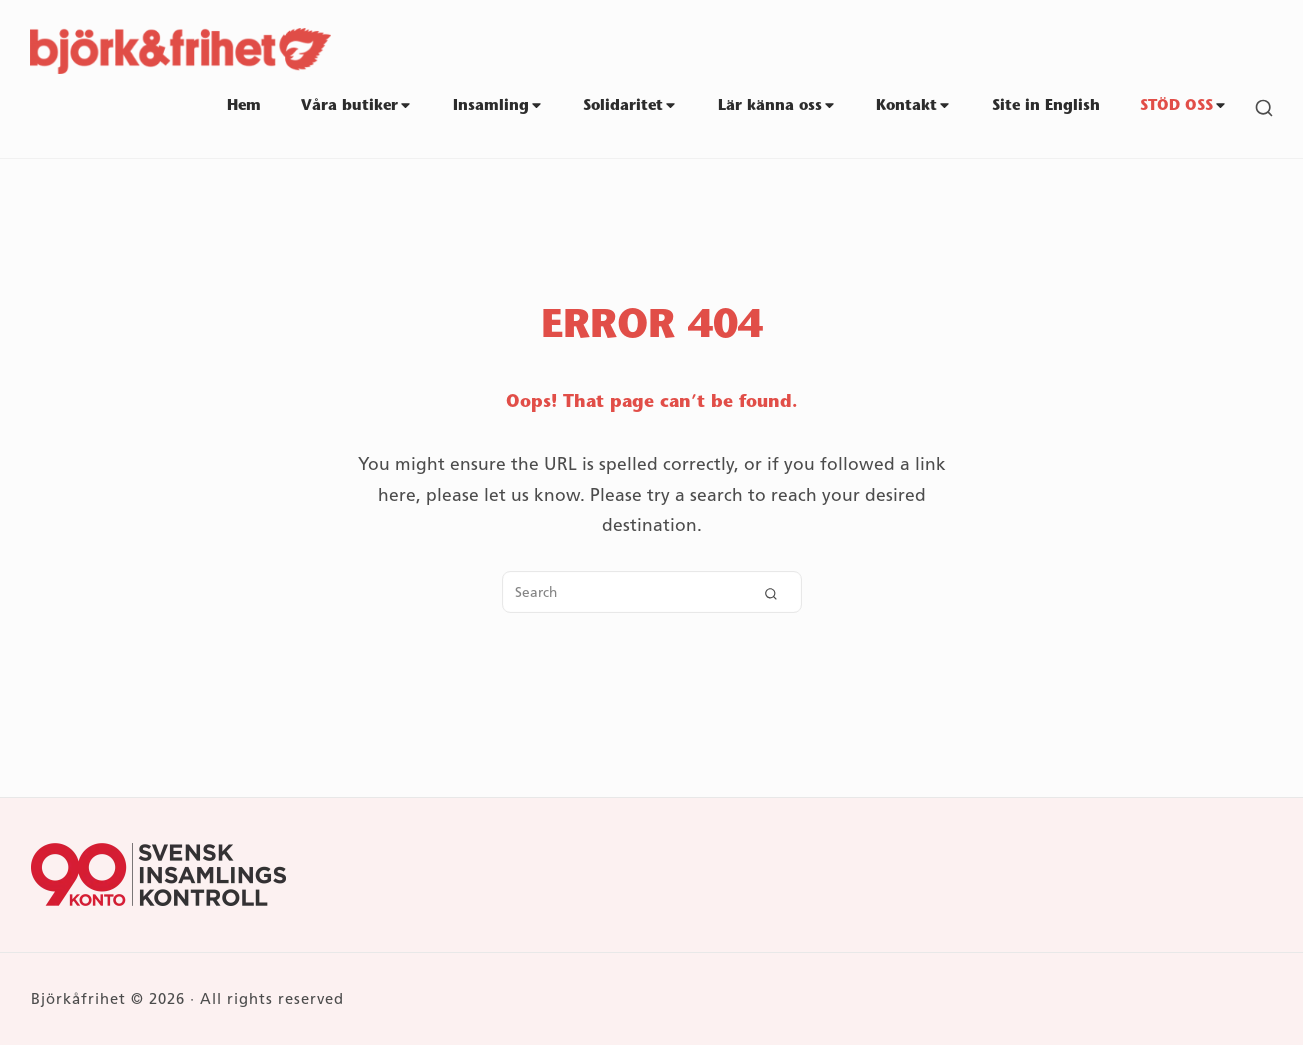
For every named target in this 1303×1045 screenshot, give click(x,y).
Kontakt (914, 106)
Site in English (1046, 106)
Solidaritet (630, 106)
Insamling (498, 106)
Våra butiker (357, 106)
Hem (244, 106)
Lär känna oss (777, 106)
